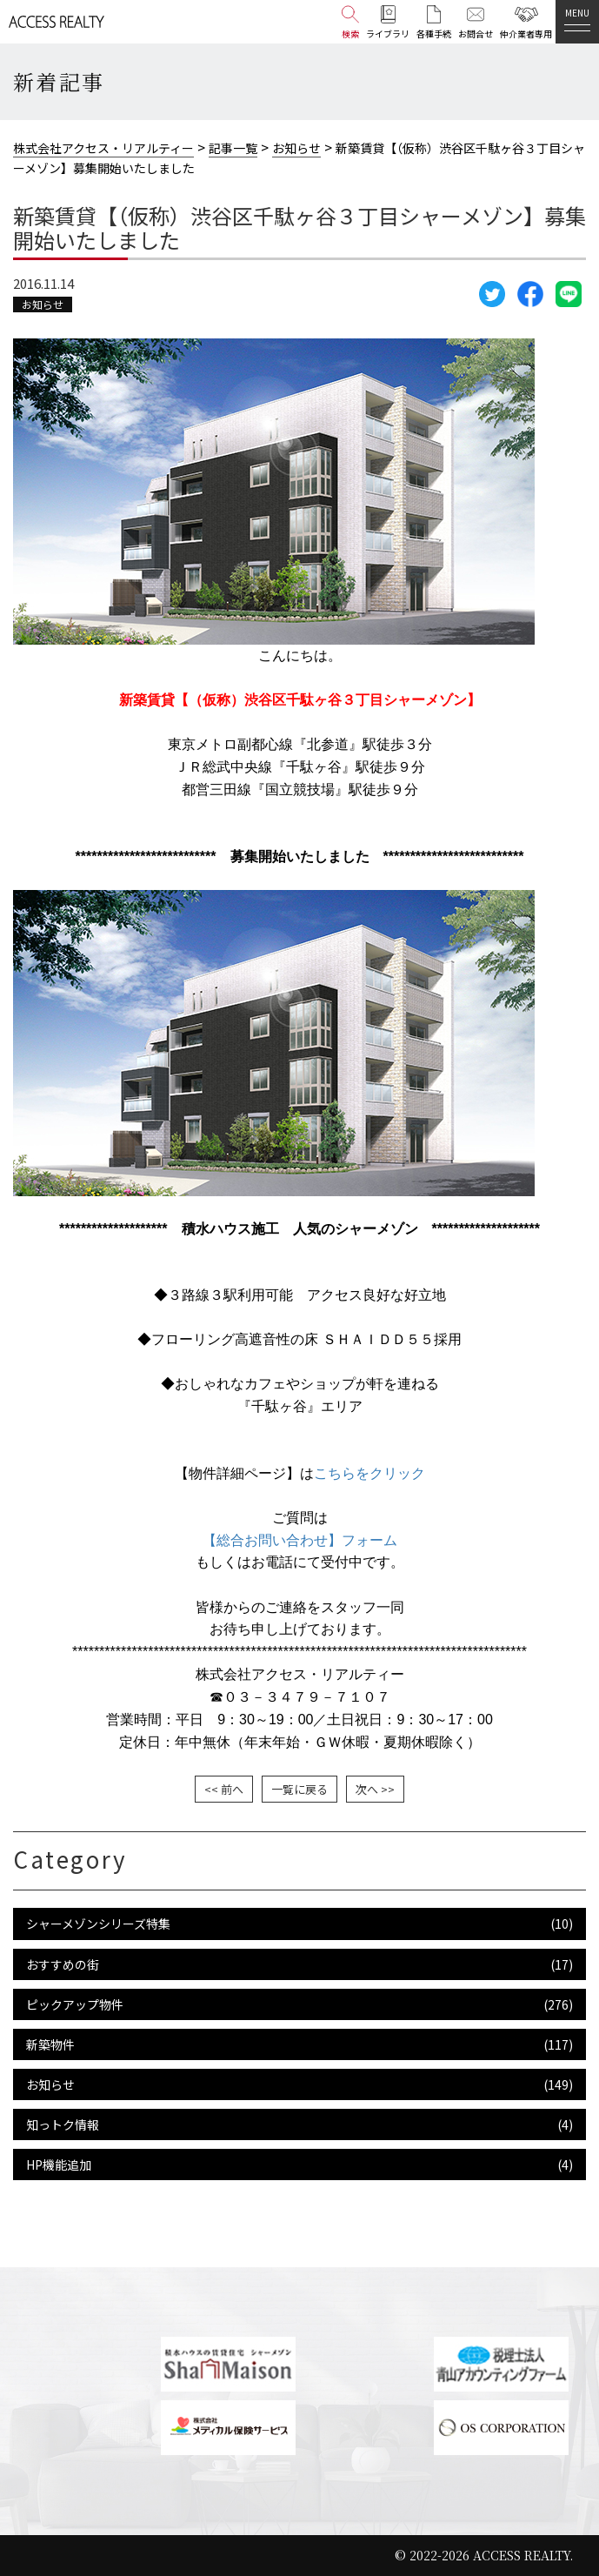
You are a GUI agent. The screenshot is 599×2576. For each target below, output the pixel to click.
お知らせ (42, 304)
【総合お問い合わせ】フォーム (300, 1540)
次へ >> (375, 1789)
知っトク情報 (62, 2124)
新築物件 (50, 2044)
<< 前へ (223, 1789)
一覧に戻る (299, 1789)
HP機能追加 (58, 2164)
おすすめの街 (62, 1964)
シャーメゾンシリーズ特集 (98, 1923)
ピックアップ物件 (74, 2004)
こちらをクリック (369, 1473)
